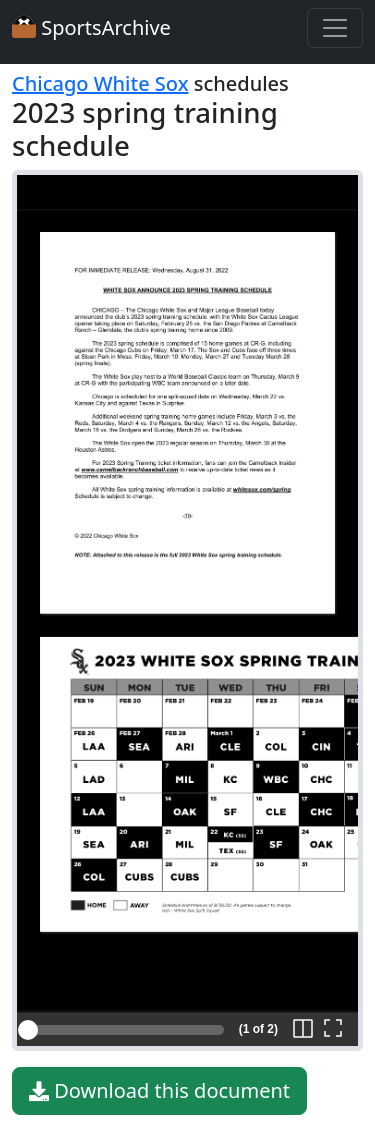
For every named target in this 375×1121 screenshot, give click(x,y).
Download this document (159, 1091)
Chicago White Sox (100, 83)
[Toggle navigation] (335, 28)
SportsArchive (91, 27)
